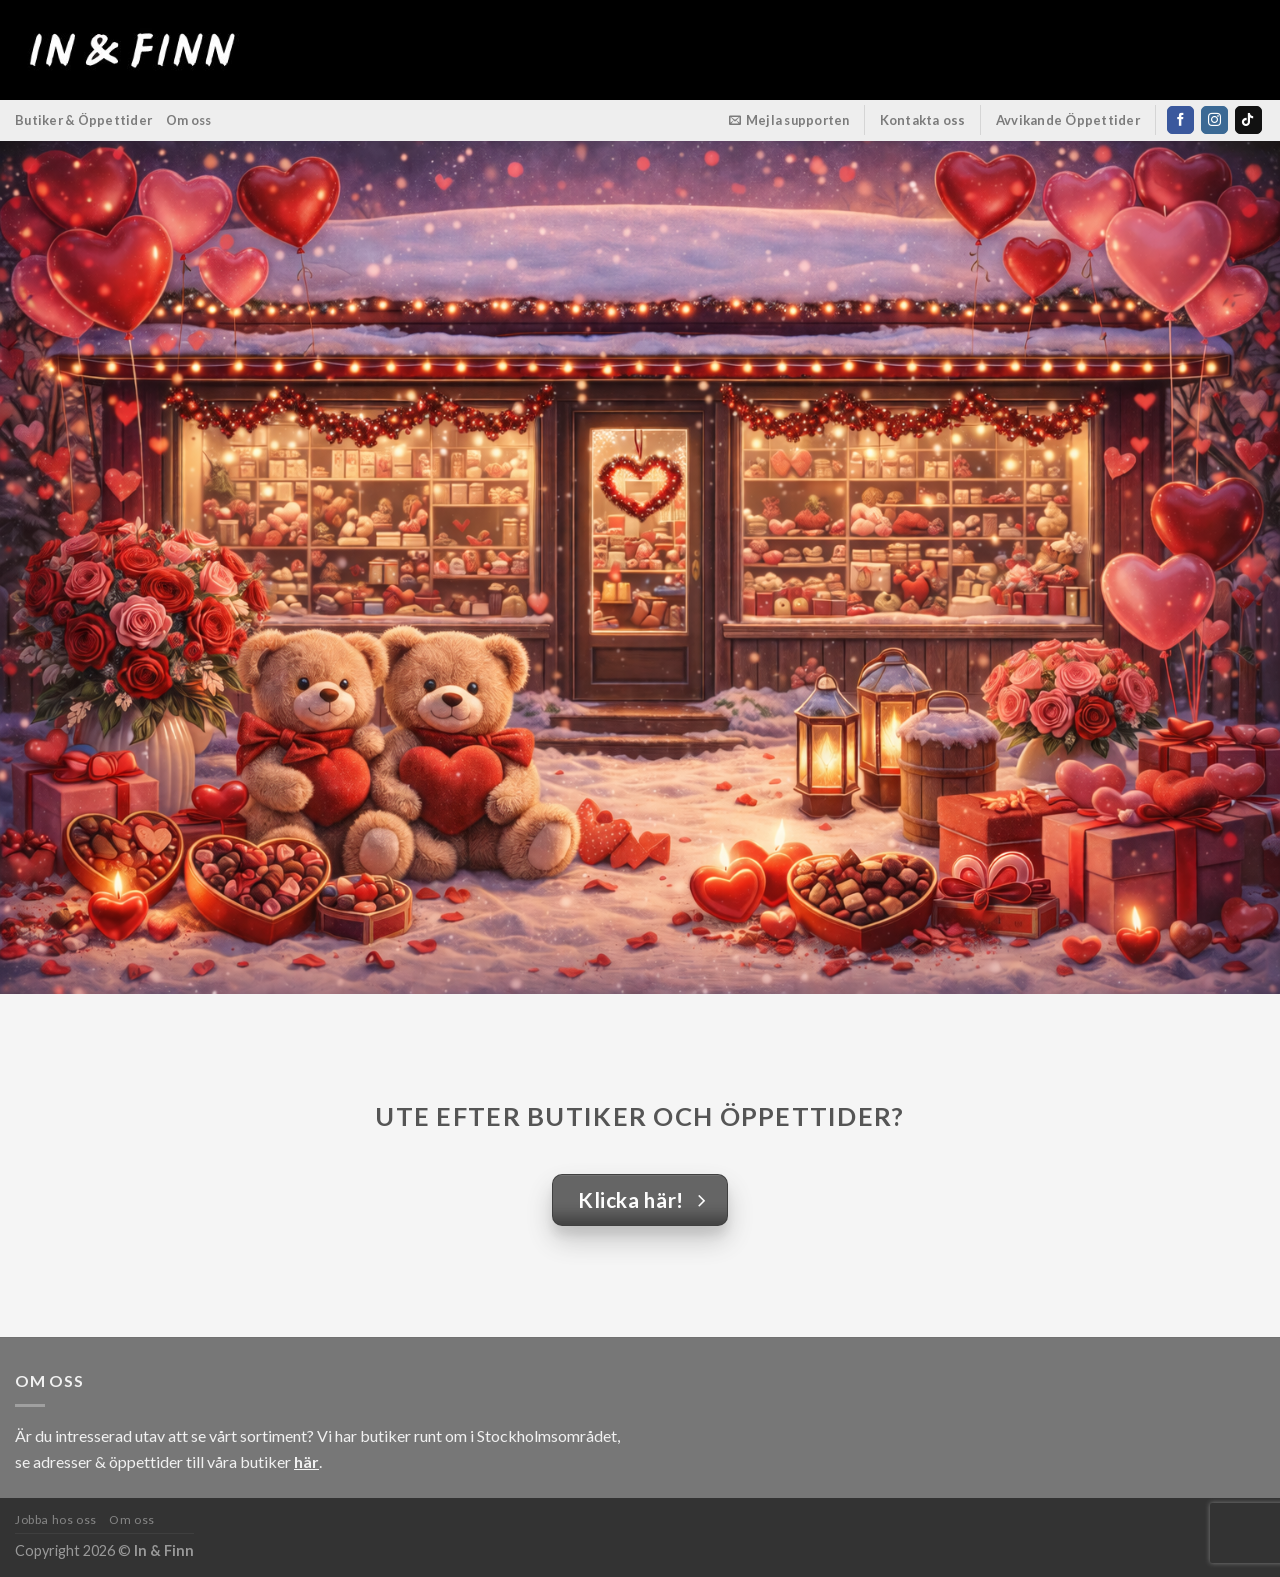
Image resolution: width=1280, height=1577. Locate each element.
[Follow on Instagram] (1214, 120)
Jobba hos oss (56, 1519)
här (306, 1461)
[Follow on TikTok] (1248, 120)
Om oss (189, 120)
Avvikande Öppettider (1068, 120)
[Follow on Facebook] (1180, 120)
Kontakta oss (923, 120)
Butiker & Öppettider (83, 120)
